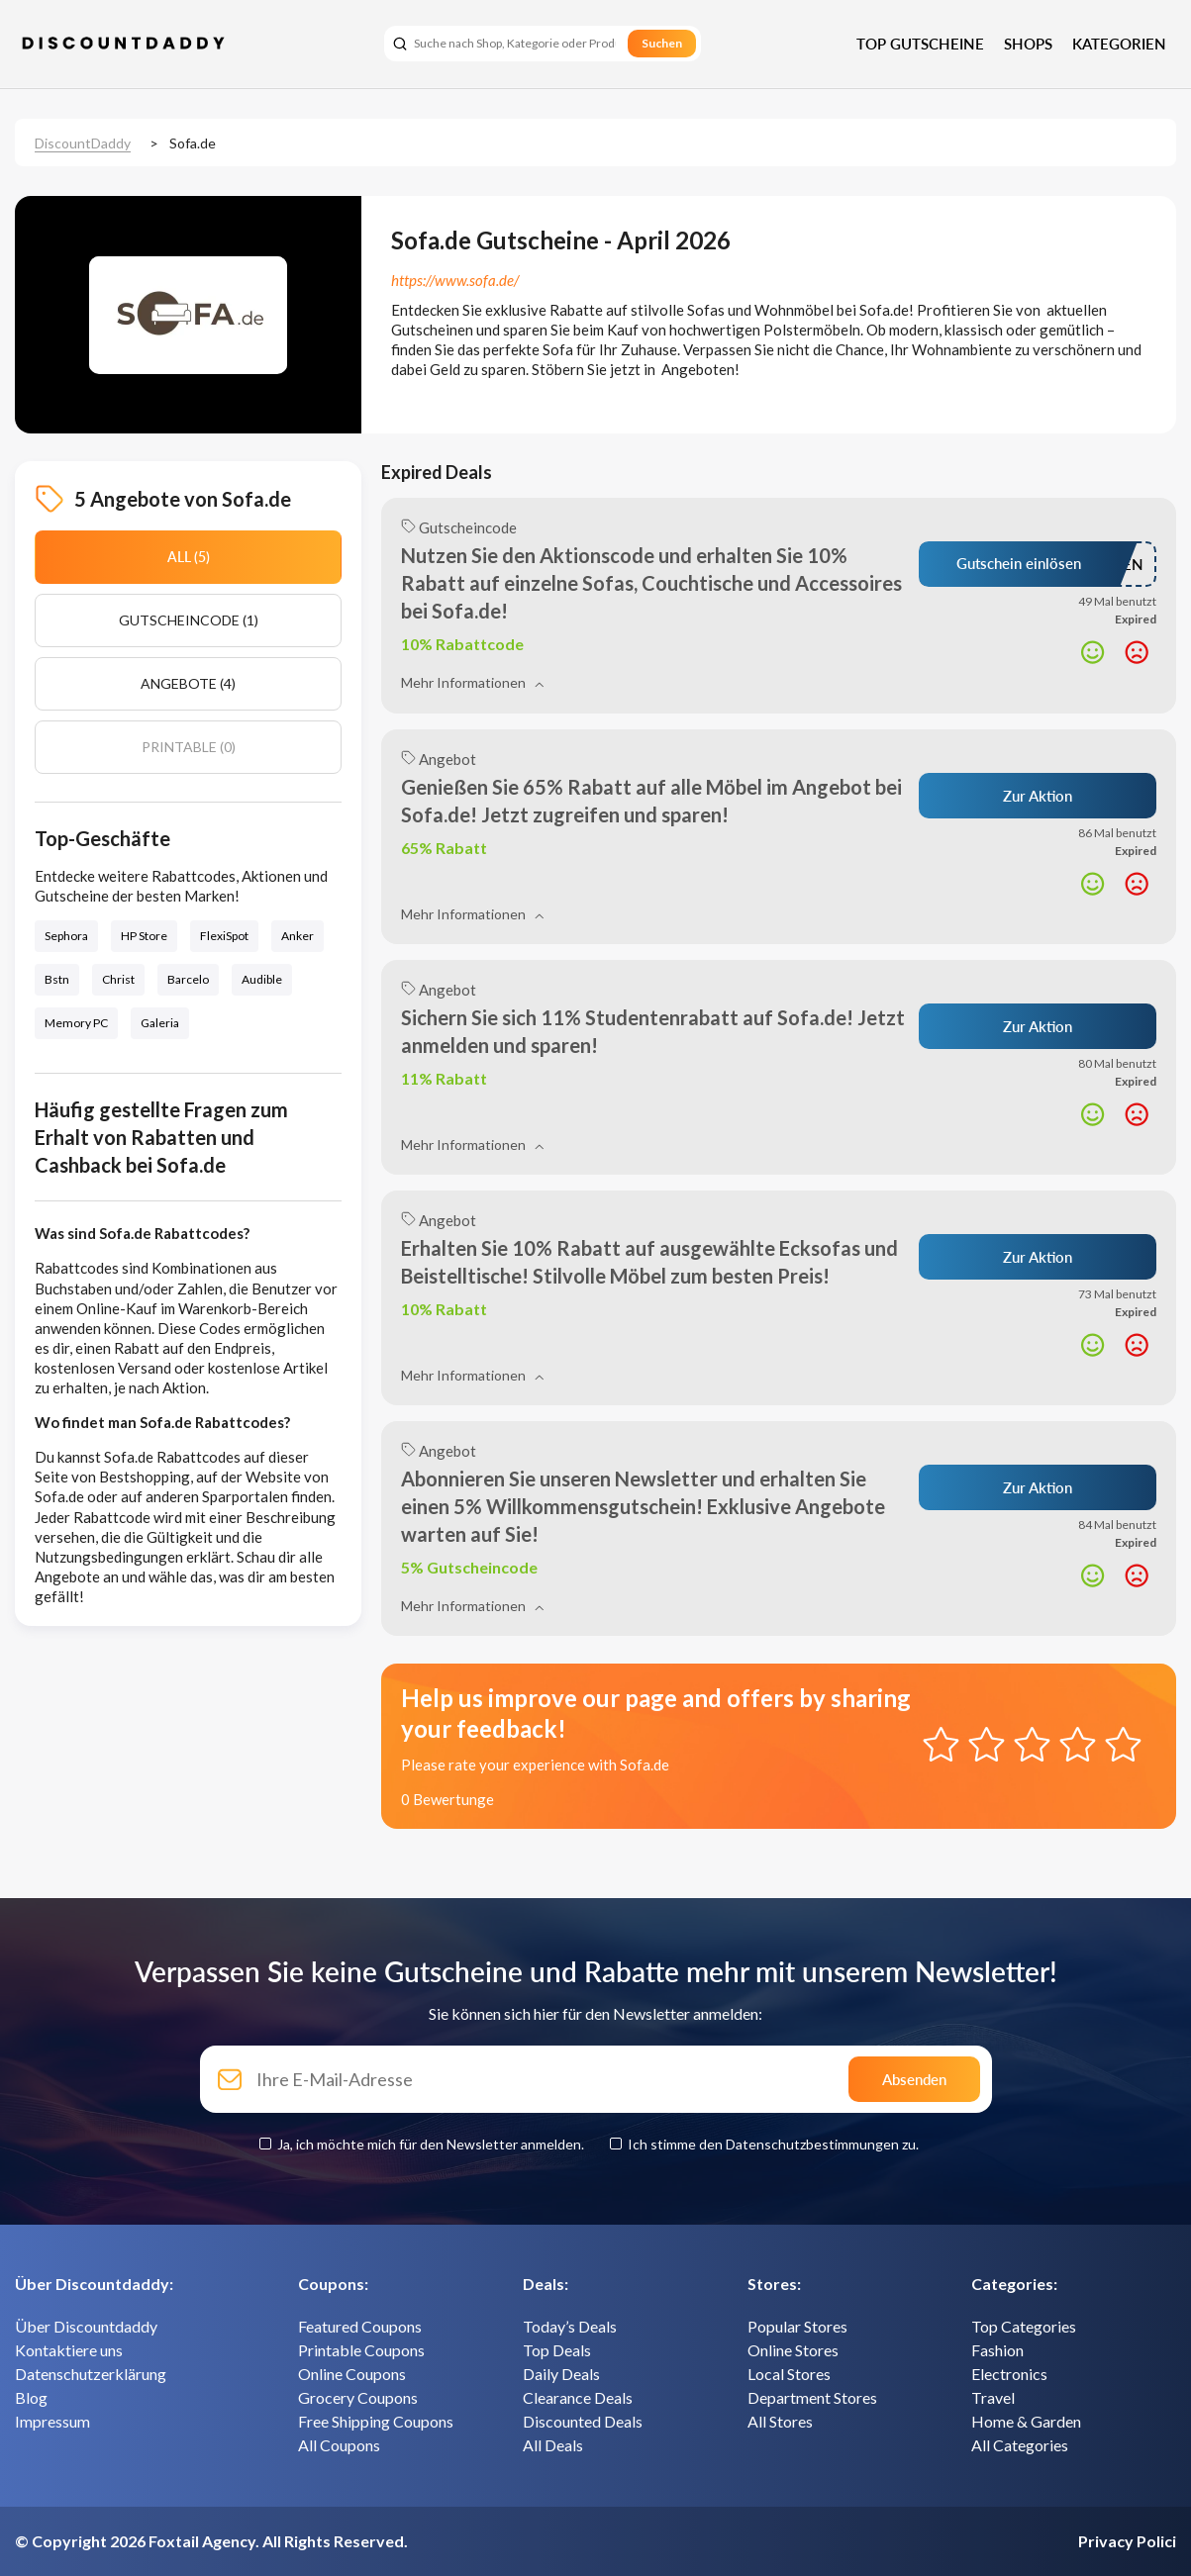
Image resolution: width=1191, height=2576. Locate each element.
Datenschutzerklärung (90, 2373)
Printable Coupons (361, 2349)
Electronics (1009, 2373)
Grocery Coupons (358, 2397)
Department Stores (812, 2397)
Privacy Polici (1127, 2540)
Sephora (66, 935)
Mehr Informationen (472, 682)
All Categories (1019, 2444)
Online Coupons (352, 2373)
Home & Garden (1026, 2421)
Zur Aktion (1037, 796)
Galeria (160, 1022)
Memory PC (76, 1022)
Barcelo (188, 979)
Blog (31, 2397)
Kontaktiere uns (69, 2349)
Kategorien (1119, 43)
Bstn (57, 979)
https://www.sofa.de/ (455, 280)
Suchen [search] (662, 43)
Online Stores (793, 2349)
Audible (262, 979)
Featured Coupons (360, 2326)
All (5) (188, 556)
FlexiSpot (224, 935)
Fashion (997, 2349)
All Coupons (339, 2444)
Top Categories (1023, 2326)
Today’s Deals (570, 2326)
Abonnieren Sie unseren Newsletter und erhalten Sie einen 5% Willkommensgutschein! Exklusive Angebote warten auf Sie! (643, 1506)
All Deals (553, 2444)
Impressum (52, 2421)
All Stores (780, 2421)
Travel (993, 2397)
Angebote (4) (188, 683)
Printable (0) (189, 746)
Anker (297, 935)
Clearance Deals (578, 2397)
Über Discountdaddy (86, 2326)
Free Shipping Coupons (375, 2421)
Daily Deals (561, 2373)
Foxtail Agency (202, 2540)
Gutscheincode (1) (188, 620)
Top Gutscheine (920, 43)
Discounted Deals (583, 2421)
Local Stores (789, 2373)
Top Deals (557, 2349)
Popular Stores (797, 2326)
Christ (118, 979)
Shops (1028, 43)
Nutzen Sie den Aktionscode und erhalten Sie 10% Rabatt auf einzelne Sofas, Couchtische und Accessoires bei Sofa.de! (651, 582)
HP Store (144, 935)
